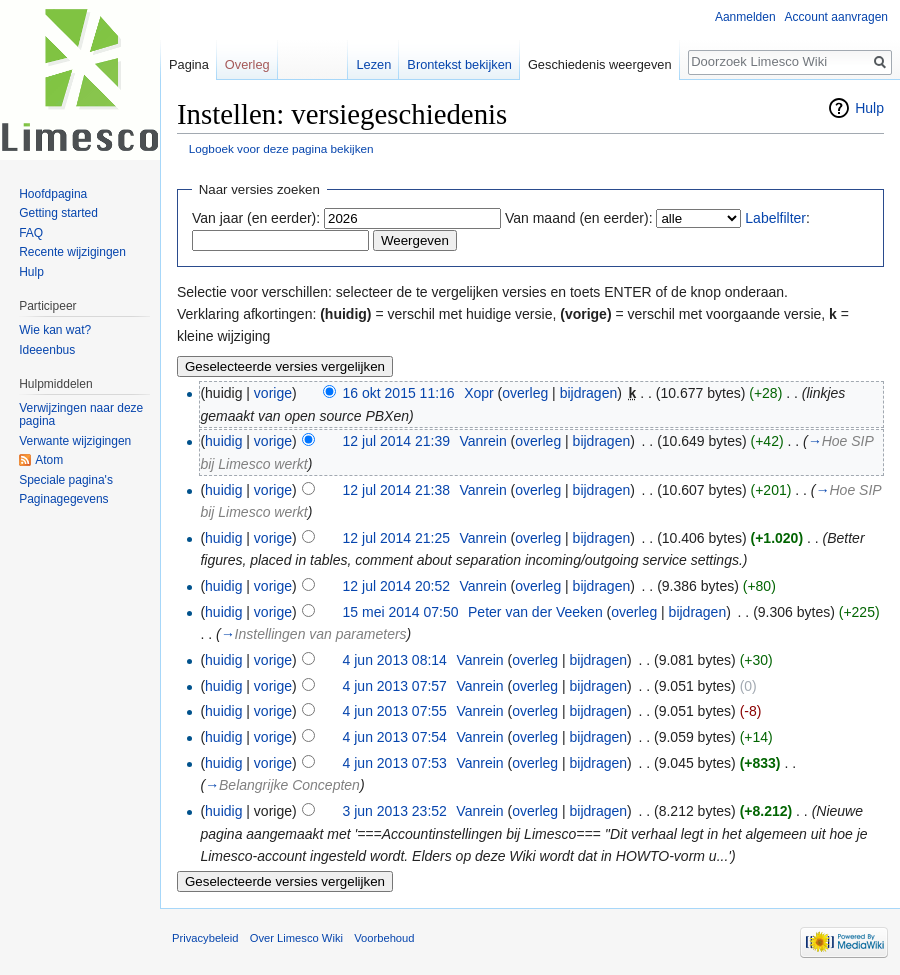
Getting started (58, 213)
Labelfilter (775, 218)
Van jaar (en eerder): (256, 218)
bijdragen (589, 393)
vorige (273, 393)
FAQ (31, 233)
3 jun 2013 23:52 (395, 811)
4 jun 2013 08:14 (395, 660)
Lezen (373, 64)
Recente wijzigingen (72, 252)
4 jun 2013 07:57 (395, 686)
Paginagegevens (63, 499)
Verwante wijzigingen (75, 441)
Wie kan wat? (55, 330)
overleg (525, 393)
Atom (49, 460)
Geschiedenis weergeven (600, 64)
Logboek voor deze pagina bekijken (281, 148)
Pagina (189, 64)
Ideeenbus (47, 350)
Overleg (247, 64)
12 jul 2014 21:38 (396, 490)
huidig (223, 441)
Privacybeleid (205, 938)
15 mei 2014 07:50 (401, 612)
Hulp (869, 108)
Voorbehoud (384, 938)
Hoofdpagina (53, 194)
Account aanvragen (836, 17)
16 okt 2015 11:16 (399, 393)
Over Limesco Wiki (296, 938)
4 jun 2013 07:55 (395, 711)
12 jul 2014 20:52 (396, 586)
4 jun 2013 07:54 (395, 737)
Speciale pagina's (66, 480)
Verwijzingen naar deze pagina (81, 415)
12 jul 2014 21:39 (396, 441)
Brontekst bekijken (459, 64)
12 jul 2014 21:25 (396, 538)
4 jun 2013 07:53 (395, 763)
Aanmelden (745, 17)
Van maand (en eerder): (579, 218)
